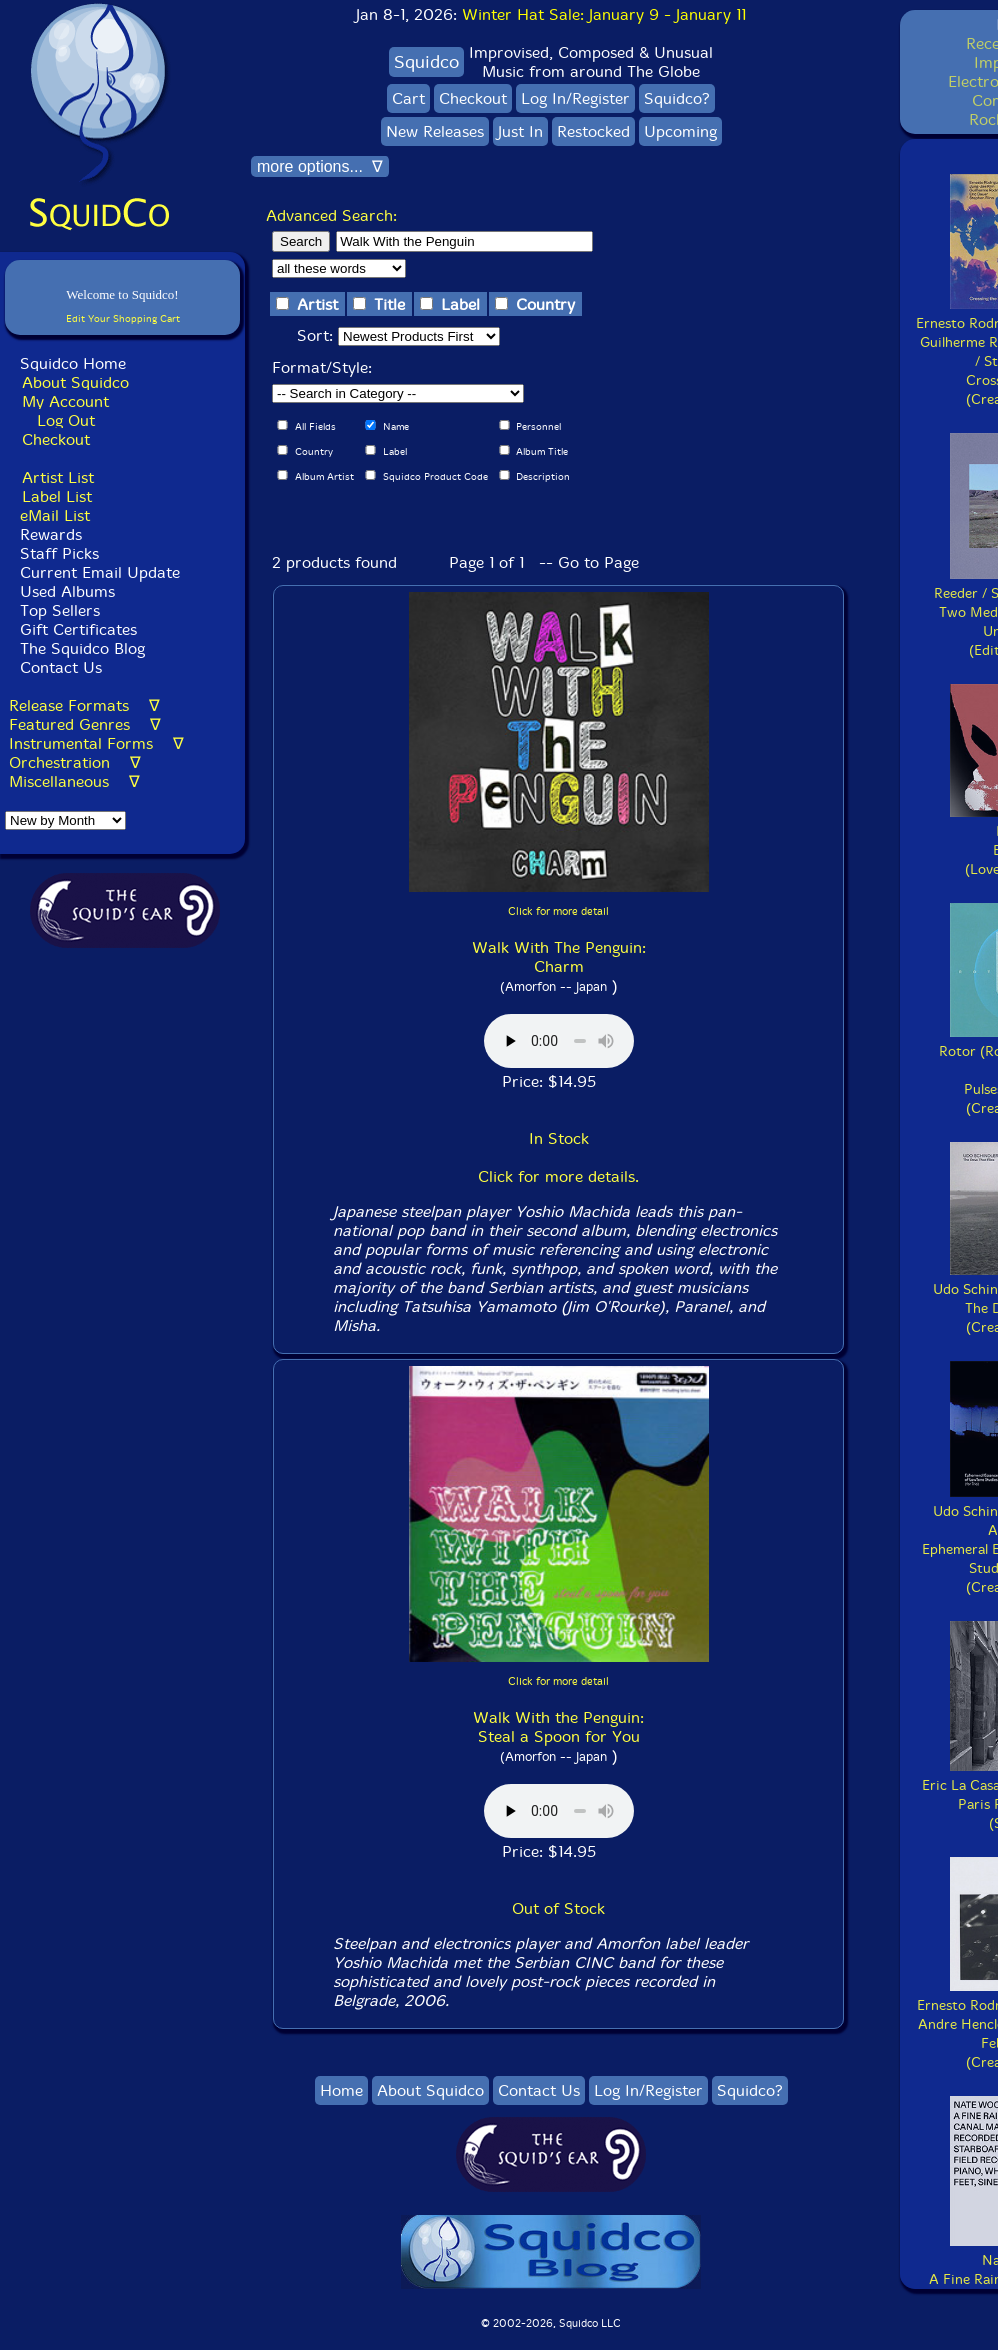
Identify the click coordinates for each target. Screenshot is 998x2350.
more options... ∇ (320, 166)
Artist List (58, 477)
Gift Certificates (78, 629)
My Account (65, 401)
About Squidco (75, 382)
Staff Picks (59, 553)
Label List (57, 496)
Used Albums (67, 591)
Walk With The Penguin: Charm (559, 957)
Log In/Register (575, 98)
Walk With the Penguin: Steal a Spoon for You (558, 1727)
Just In (520, 131)
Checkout (56, 439)
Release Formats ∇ (84, 705)
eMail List (55, 515)
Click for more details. (558, 1176)
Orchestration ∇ (75, 762)
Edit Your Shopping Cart (123, 318)
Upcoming (680, 131)
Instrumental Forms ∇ (96, 743)
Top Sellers (60, 610)
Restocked (593, 131)
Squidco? (677, 98)
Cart (408, 98)
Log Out (66, 420)
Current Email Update (97, 572)
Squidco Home (73, 363)
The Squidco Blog (82, 648)
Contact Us (58, 667)
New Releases (435, 131)
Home (341, 2090)
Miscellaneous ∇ (74, 781)
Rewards (51, 534)
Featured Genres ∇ (85, 724)
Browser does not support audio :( (559, 1041)
